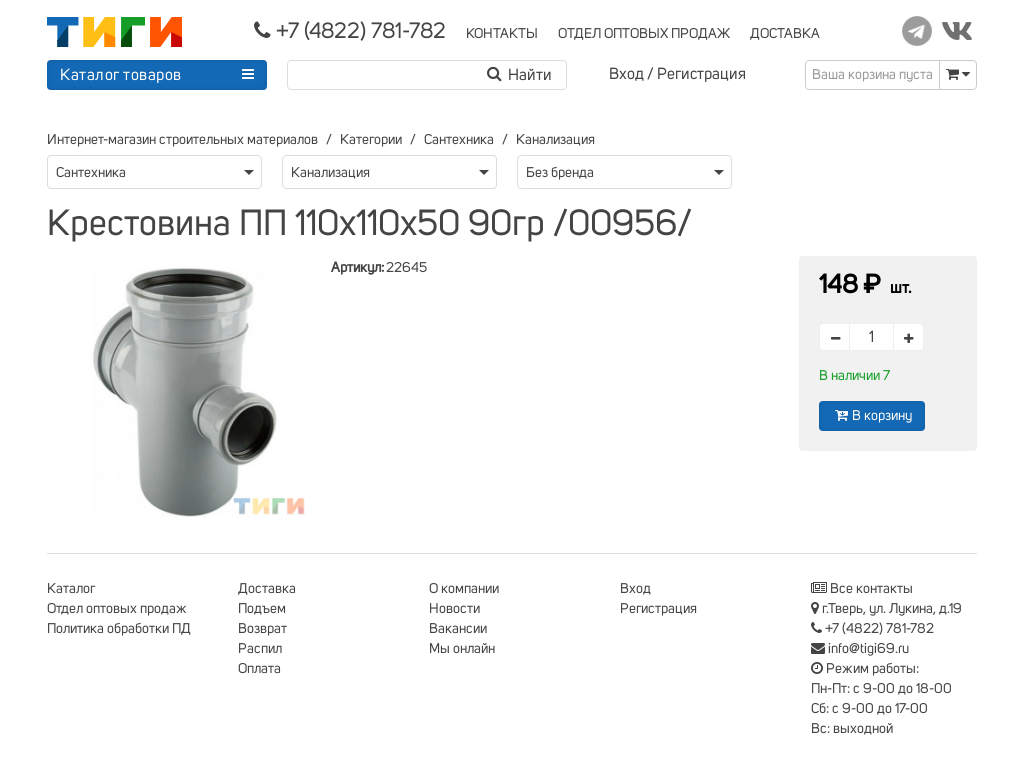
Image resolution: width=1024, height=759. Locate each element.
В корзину (872, 415)
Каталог (71, 589)
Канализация (555, 140)
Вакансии (458, 629)
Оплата (259, 669)
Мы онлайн (462, 649)
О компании (464, 589)
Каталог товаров (121, 75)
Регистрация (701, 74)
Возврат (262, 629)
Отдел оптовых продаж (117, 609)
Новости (454, 609)
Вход (626, 74)
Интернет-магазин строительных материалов (182, 140)
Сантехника (459, 140)
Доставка (267, 589)
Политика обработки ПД (119, 629)
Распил (260, 649)
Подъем (262, 609)
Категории (371, 140)
